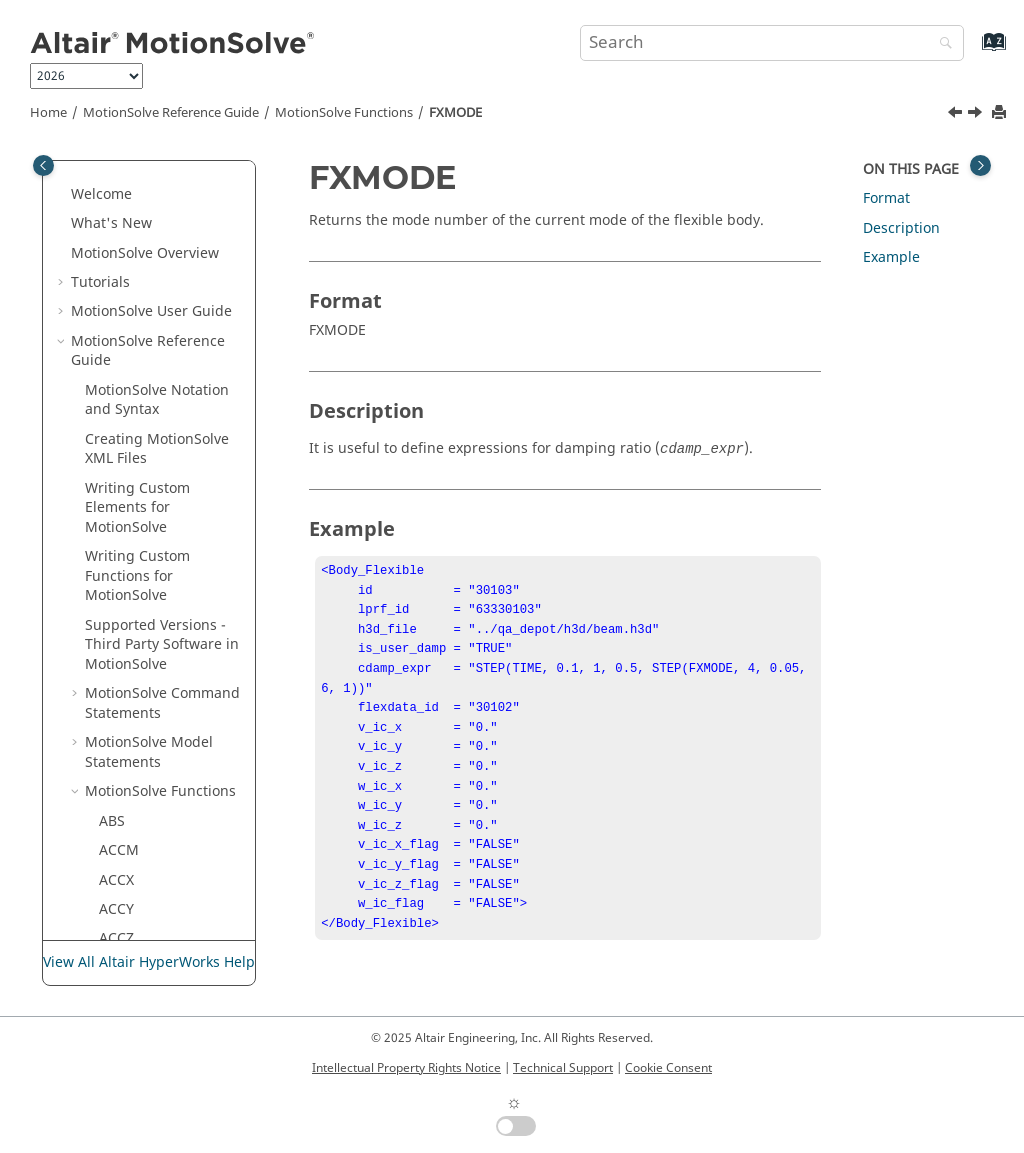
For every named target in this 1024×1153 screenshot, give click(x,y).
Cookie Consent (668, 1068)
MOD (116, 915)
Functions (344, 113)
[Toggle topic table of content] (980, 165)
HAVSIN (124, 533)
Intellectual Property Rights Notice (406, 1068)
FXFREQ (124, 386)
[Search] (941, 44)
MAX (114, 856)
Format (886, 198)
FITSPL (120, 209)
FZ (106, 474)
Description (901, 228)
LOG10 (121, 797)
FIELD (117, 180)
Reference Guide (171, 113)
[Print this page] (1001, 113)
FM (109, 239)
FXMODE (455, 113)
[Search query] (772, 43)
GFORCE (126, 503)
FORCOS (126, 268)
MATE (118, 826)
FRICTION (131, 327)
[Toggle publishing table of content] (43, 165)
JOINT (118, 650)
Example (891, 257)
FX (106, 356)
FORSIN (124, 297)
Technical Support (563, 1068)
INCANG (126, 621)
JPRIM (118, 679)
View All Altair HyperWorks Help (149, 963)
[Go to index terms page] (972, 51)
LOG (113, 768)
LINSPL (122, 738)
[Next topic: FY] (977, 115)
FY (106, 444)
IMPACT (125, 591)
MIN (113, 885)
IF (105, 562)
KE (107, 709)
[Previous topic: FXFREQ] (957, 115)
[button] (91, 181)
